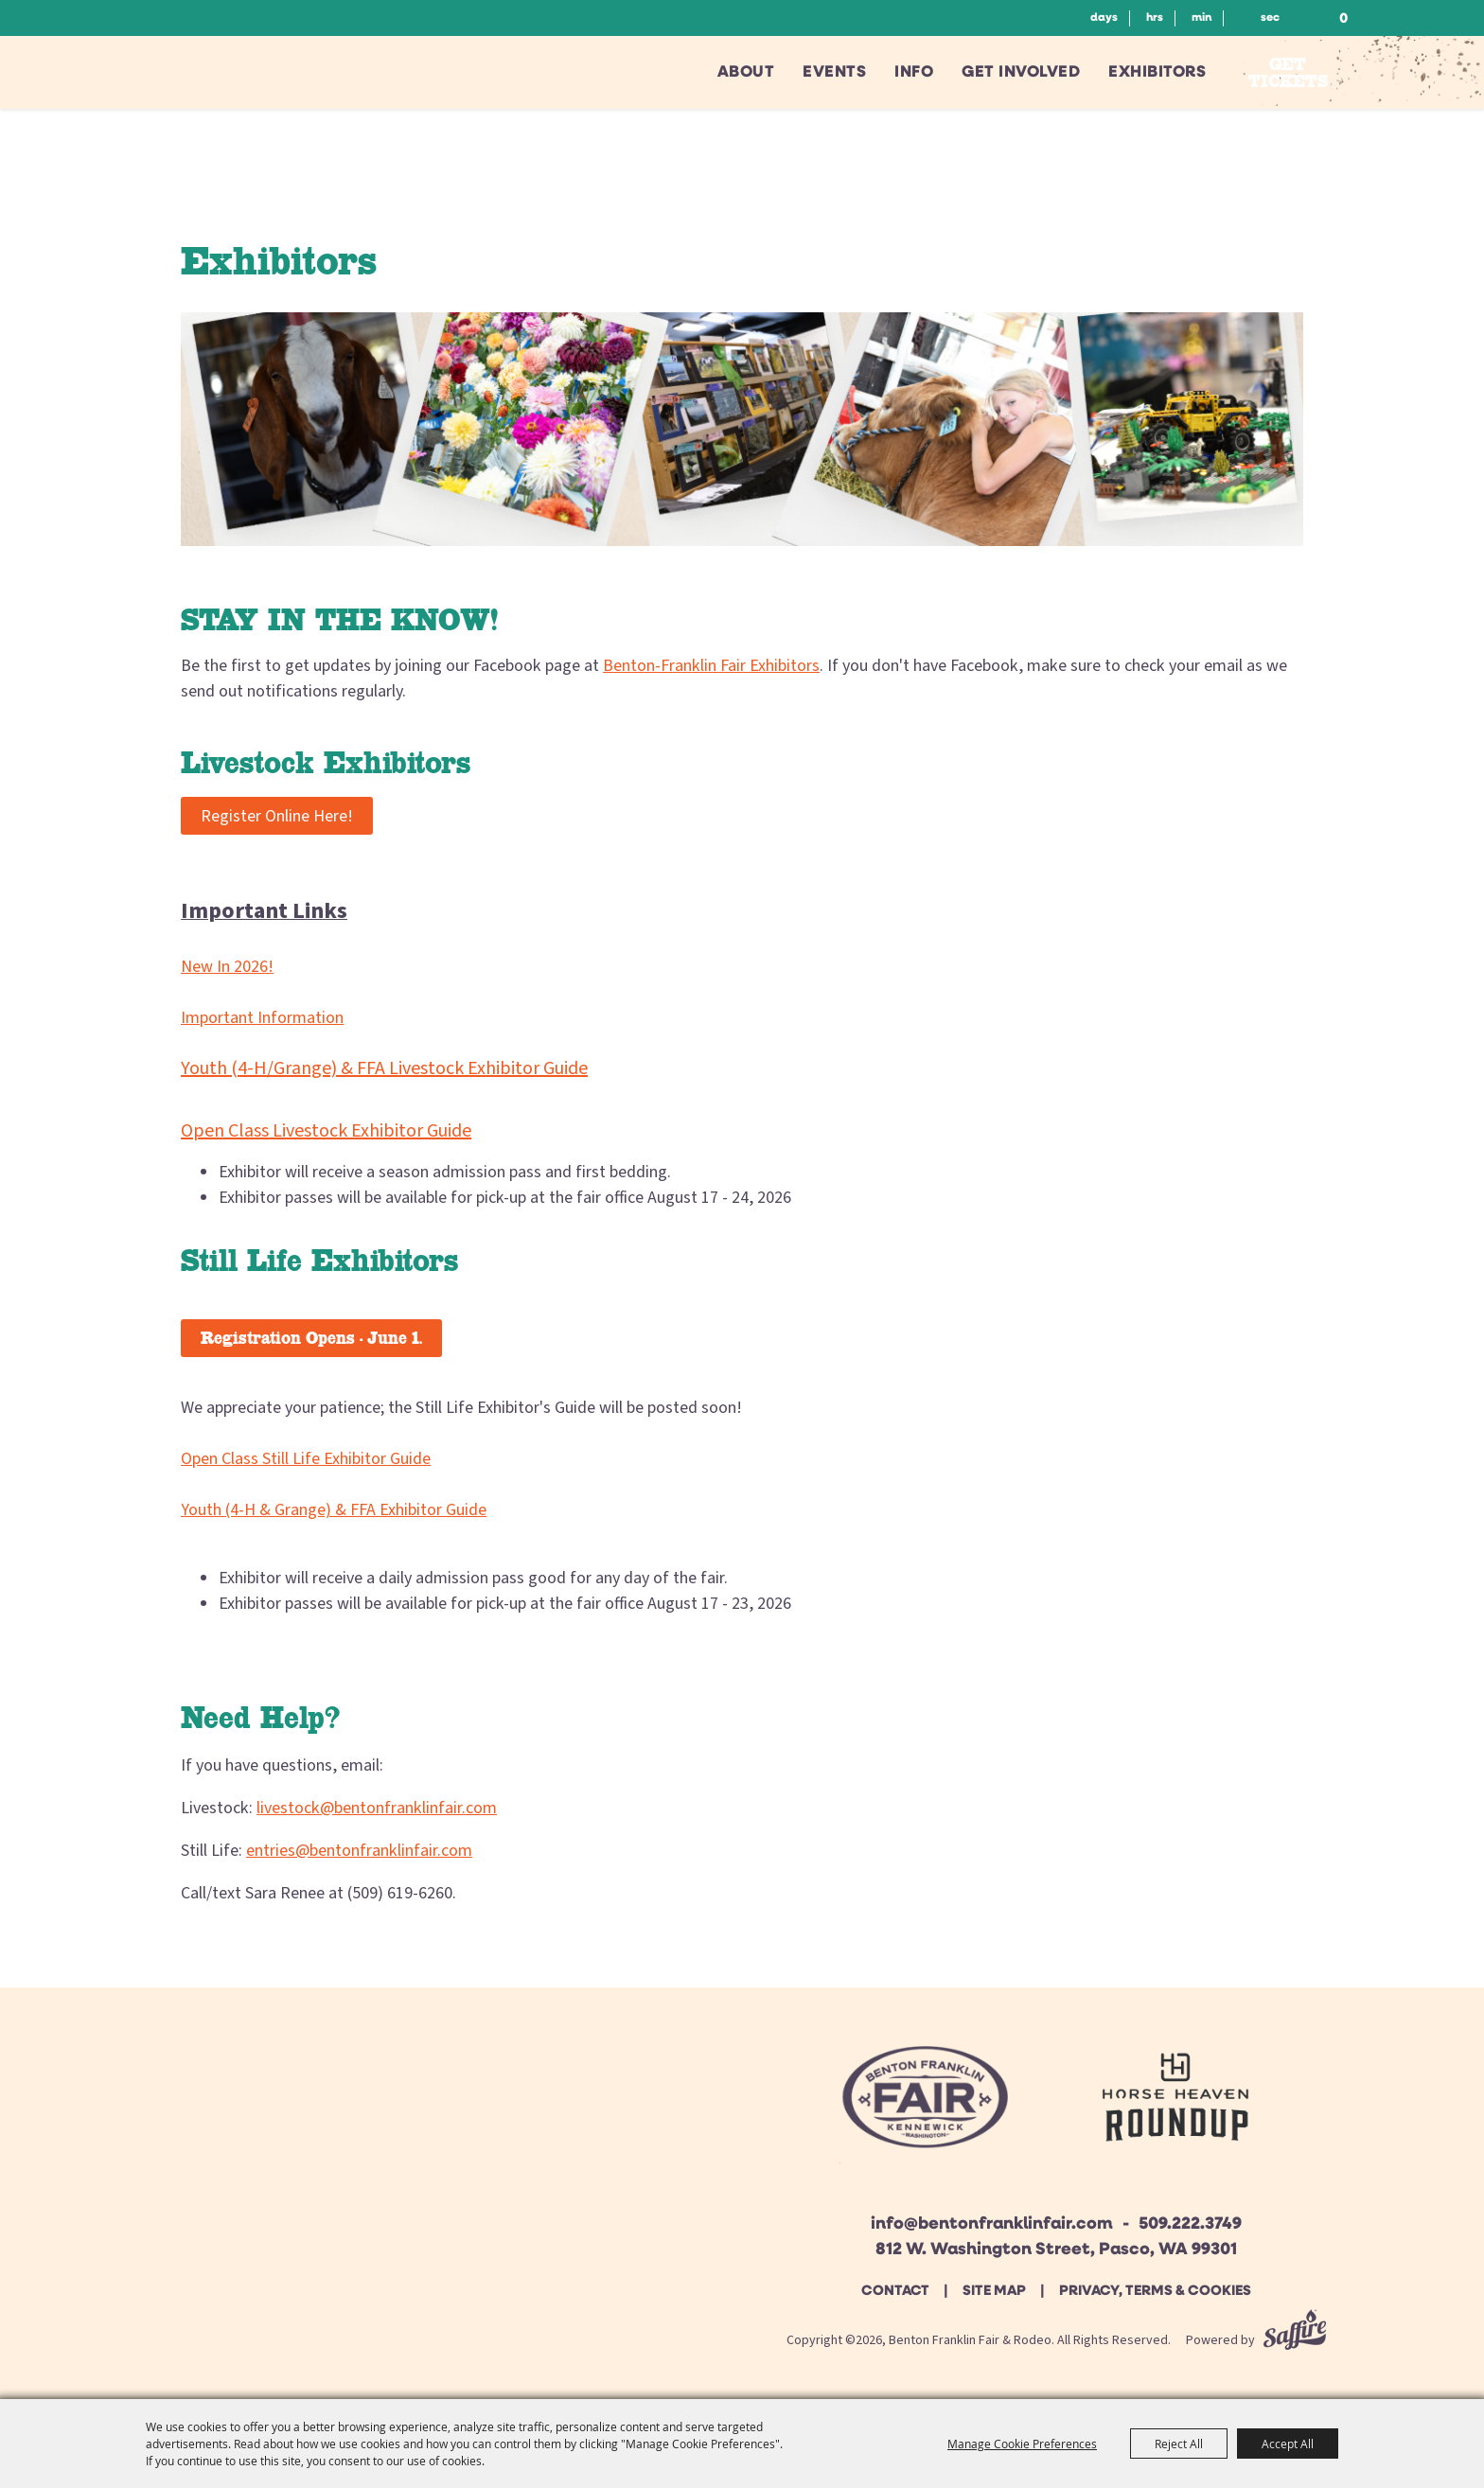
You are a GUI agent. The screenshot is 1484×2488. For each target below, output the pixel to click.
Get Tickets (1288, 72)
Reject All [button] (1179, 2443)
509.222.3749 (1190, 2224)
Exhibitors (1157, 72)
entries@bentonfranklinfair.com (359, 1850)
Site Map (994, 2292)
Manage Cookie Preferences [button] (1022, 2443)
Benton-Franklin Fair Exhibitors (711, 666)
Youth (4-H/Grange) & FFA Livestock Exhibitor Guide (384, 1068)
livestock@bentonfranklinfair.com (376, 1808)
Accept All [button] (1288, 2443)
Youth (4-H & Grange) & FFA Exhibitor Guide (333, 1510)
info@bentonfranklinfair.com (992, 2224)
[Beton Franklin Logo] (923, 2104)
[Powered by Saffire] (1294, 2340)
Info (913, 72)
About (746, 72)
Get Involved (1021, 72)
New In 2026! (227, 967)
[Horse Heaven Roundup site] (1175, 2104)
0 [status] (1343, 19)
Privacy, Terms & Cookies (1155, 2292)
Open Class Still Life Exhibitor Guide (306, 1459)
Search (1295, 18)
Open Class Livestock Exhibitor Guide (326, 1131)
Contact (895, 2292)
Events (834, 72)
